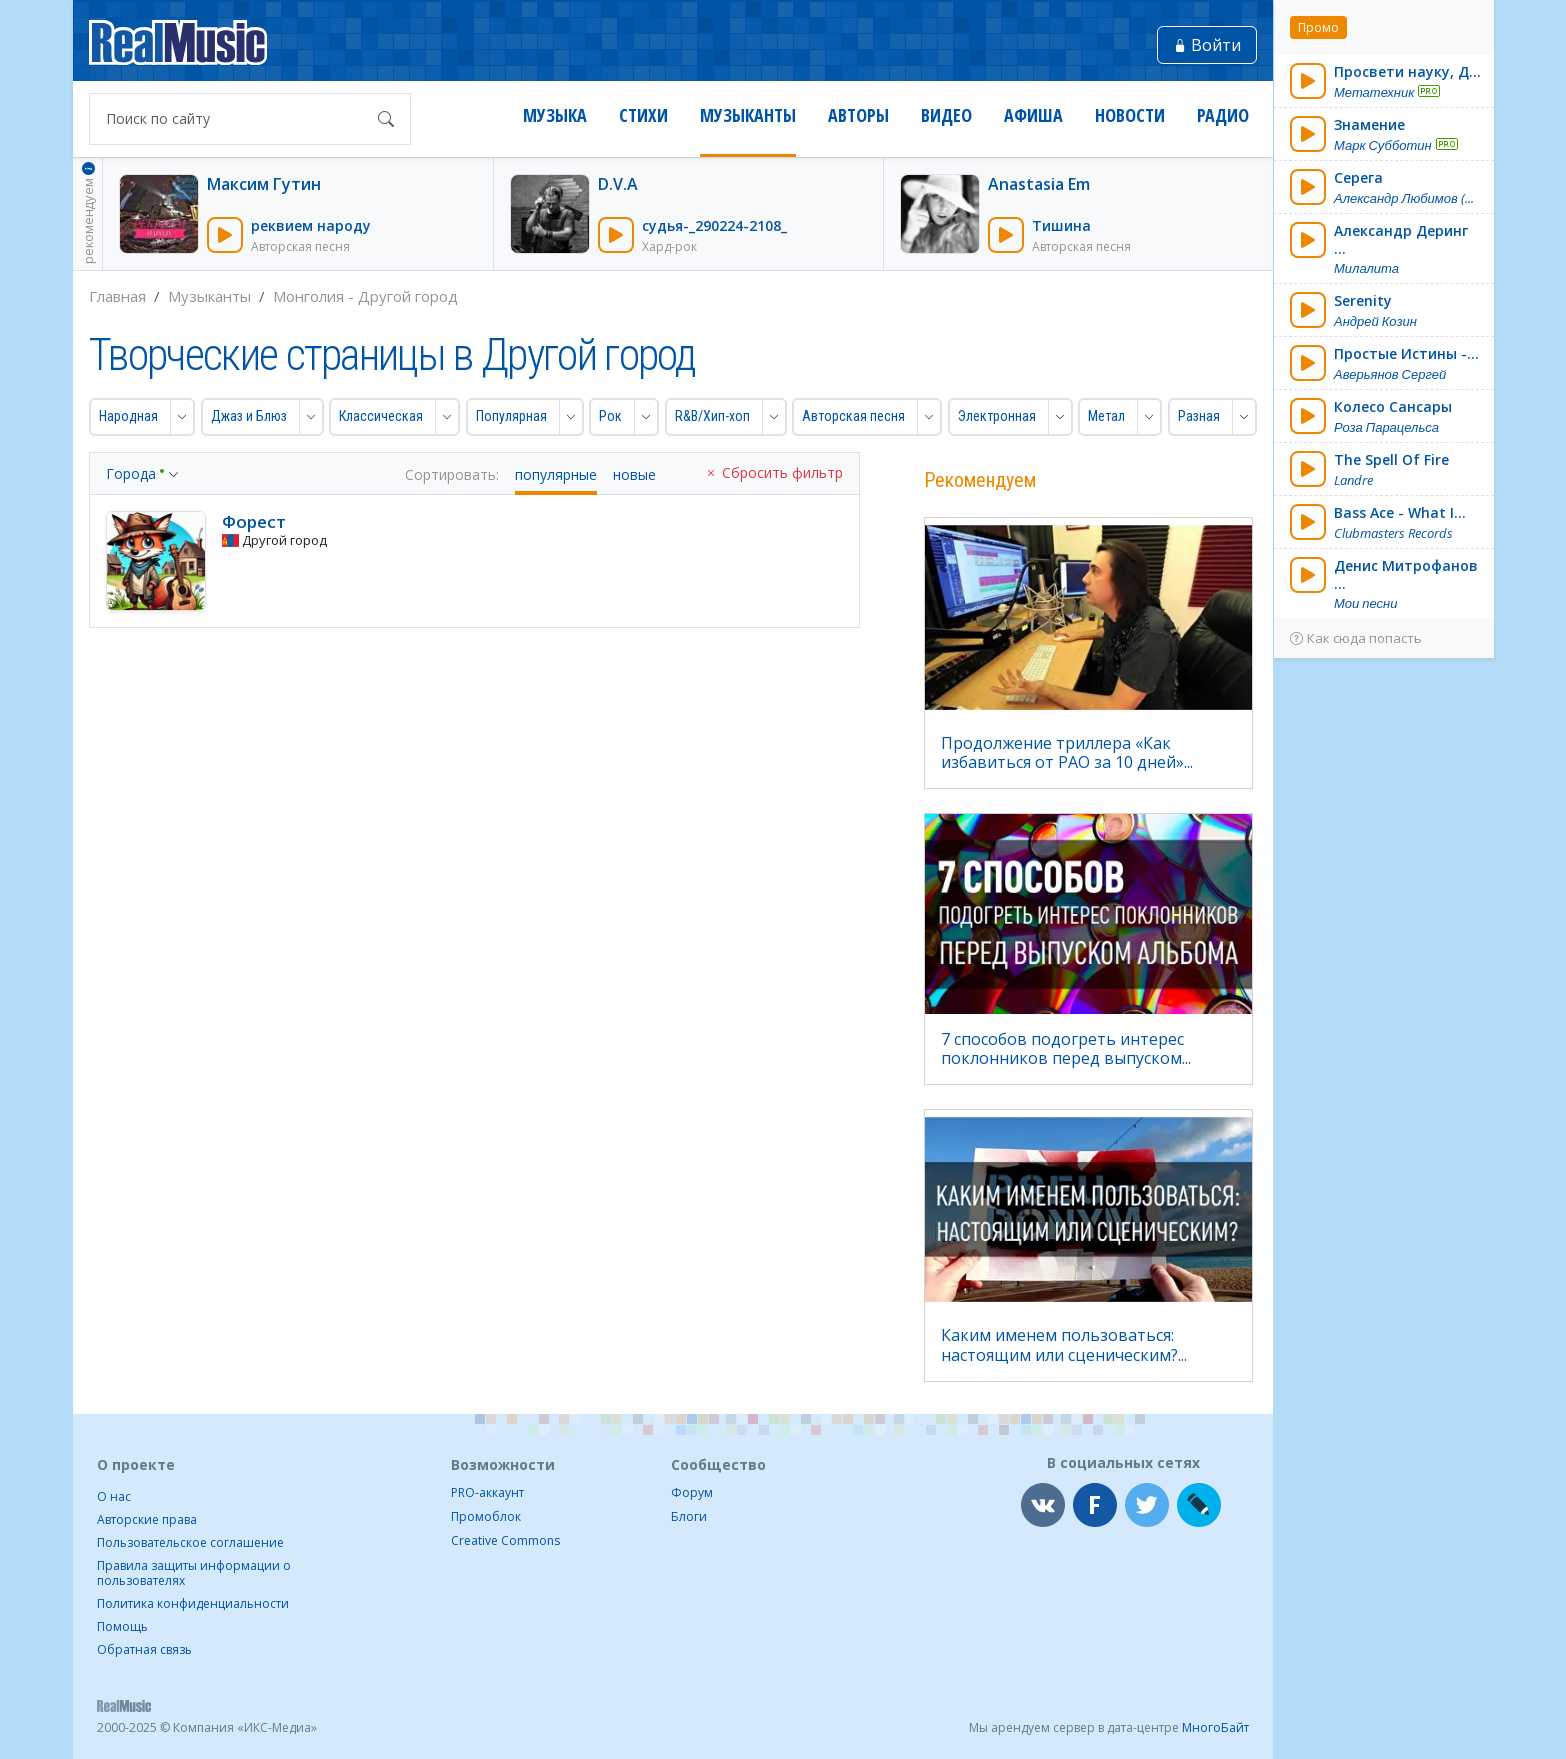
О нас (114, 1496)
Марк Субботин (1383, 145)
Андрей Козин (1375, 321)
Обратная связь (144, 1649)
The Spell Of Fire (1391, 459)
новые (634, 475)
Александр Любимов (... (1404, 198)
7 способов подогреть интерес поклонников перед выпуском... (1066, 1048)
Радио (1223, 115)
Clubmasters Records (1393, 533)
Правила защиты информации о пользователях (194, 1573)
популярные (556, 475)
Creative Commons (505, 1540)
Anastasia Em (1039, 184)
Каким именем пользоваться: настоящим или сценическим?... (1064, 1344)
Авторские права (147, 1519)
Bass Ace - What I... (1400, 512)
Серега (1358, 177)
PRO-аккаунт (487, 1492)
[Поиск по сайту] (230, 119)
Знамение (1369, 124)
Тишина (1061, 225)
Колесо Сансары (1393, 406)
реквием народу (311, 225)
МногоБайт (1215, 1727)
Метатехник (1374, 92)
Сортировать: (452, 475)
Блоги (689, 1516)
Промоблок (486, 1516)
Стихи (643, 115)
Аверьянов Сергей (1390, 374)
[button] (130, 417)
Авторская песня (300, 246)
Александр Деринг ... (1401, 239)
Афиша (1033, 115)
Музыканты (748, 115)
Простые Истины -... (1406, 353)
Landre (1353, 480)
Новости (1130, 115)
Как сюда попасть (1356, 638)
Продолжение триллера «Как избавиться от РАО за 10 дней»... (1067, 752)
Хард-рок (669, 246)
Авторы (858, 115)
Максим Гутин (264, 184)
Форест (254, 521)
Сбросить (773, 472)
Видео (946, 115)
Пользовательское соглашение (190, 1542)
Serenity (1363, 300)
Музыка (555, 115)
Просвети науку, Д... (1407, 71)
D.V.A (618, 184)
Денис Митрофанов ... (1406, 574)
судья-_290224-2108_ (714, 225)
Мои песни (1366, 603)
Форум (692, 1492)
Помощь (122, 1626)
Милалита (1366, 268)
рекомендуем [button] (88, 212)
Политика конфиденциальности (193, 1603)
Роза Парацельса (1386, 427)
